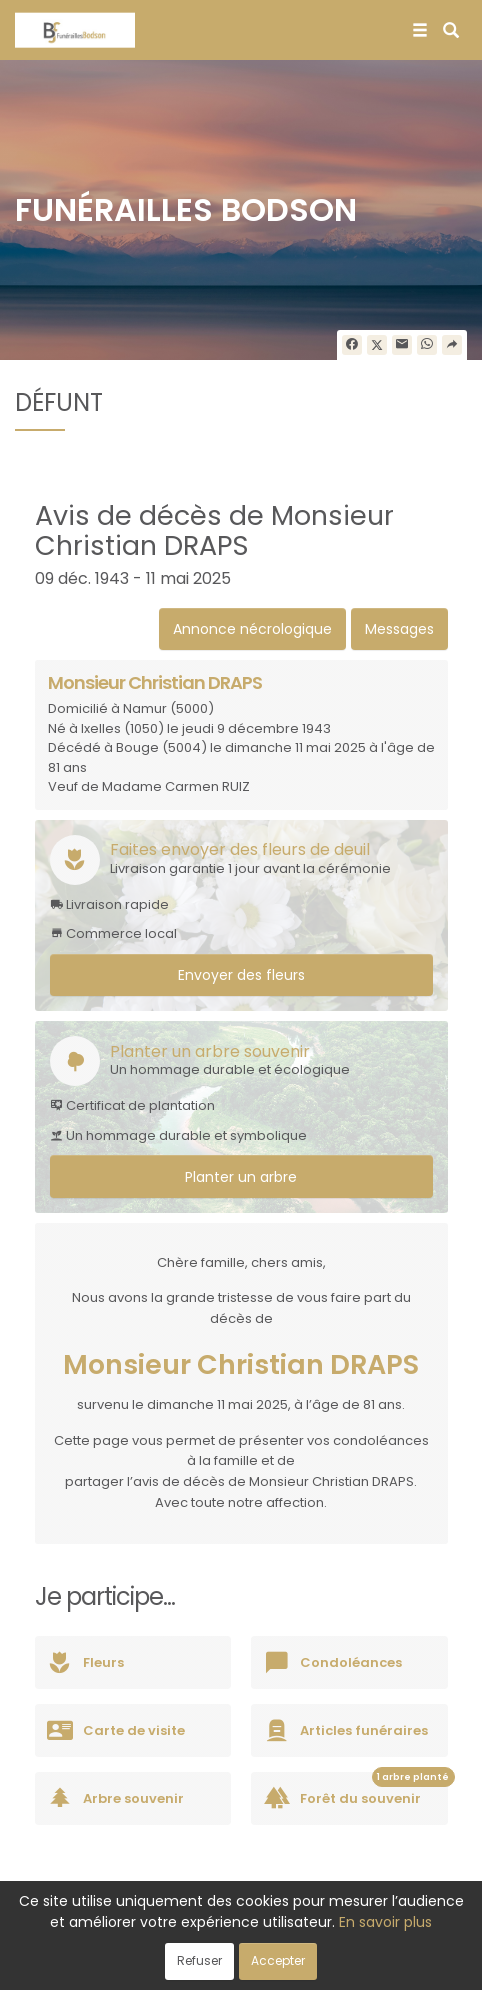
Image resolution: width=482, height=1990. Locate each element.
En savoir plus (385, 1922)
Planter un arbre (241, 1177)
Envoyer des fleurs (241, 975)
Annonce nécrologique (252, 629)
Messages (399, 629)
